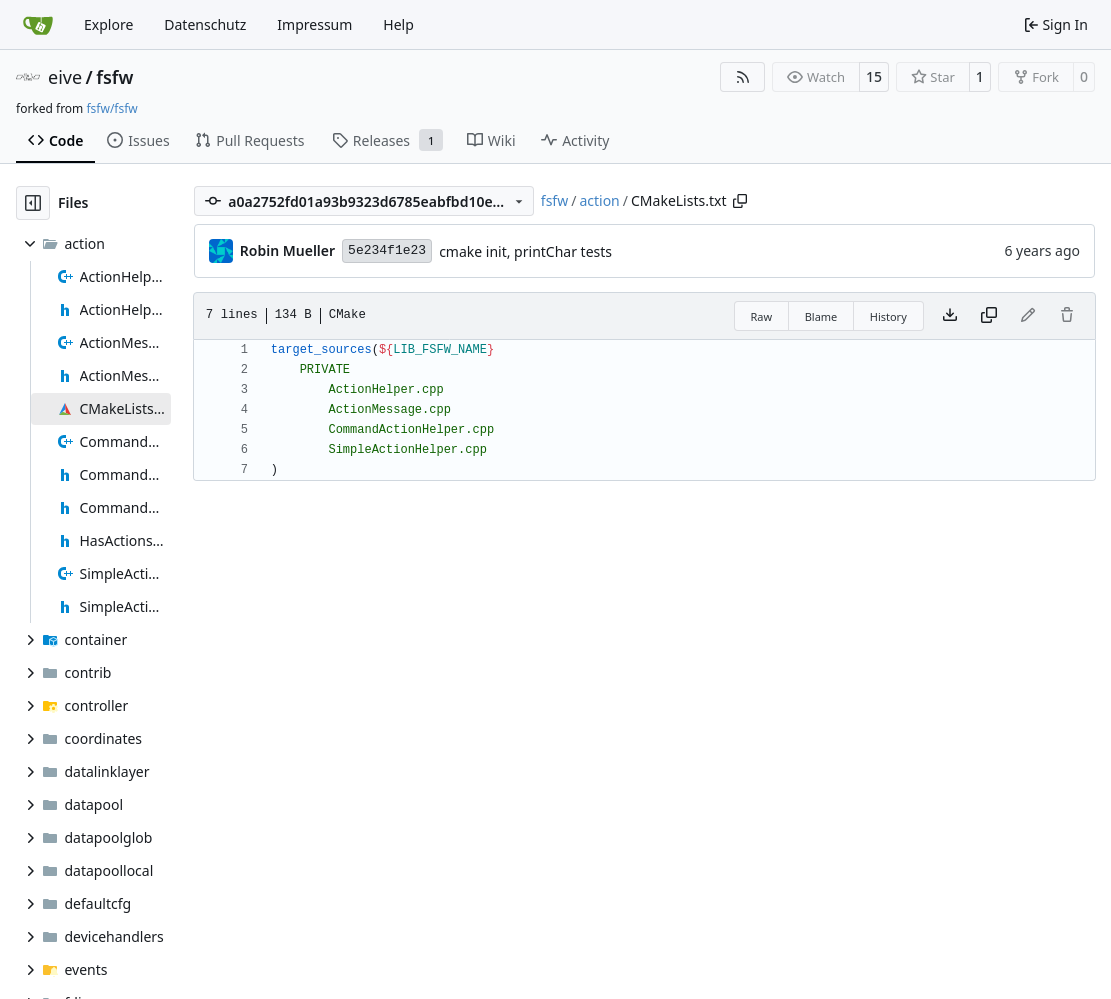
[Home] (38, 25)
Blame (821, 316)
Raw (762, 316)
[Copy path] (740, 201)
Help (398, 24)
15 (874, 76)
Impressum (314, 24)
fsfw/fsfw (111, 108)
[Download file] (950, 316)
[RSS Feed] (743, 77)
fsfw (114, 77)
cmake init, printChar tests (525, 251)
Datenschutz (205, 24)
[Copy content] (989, 316)
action (599, 200)
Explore (108, 24)
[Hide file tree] (33, 203)
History (888, 316)
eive (65, 77)
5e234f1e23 (387, 250)
